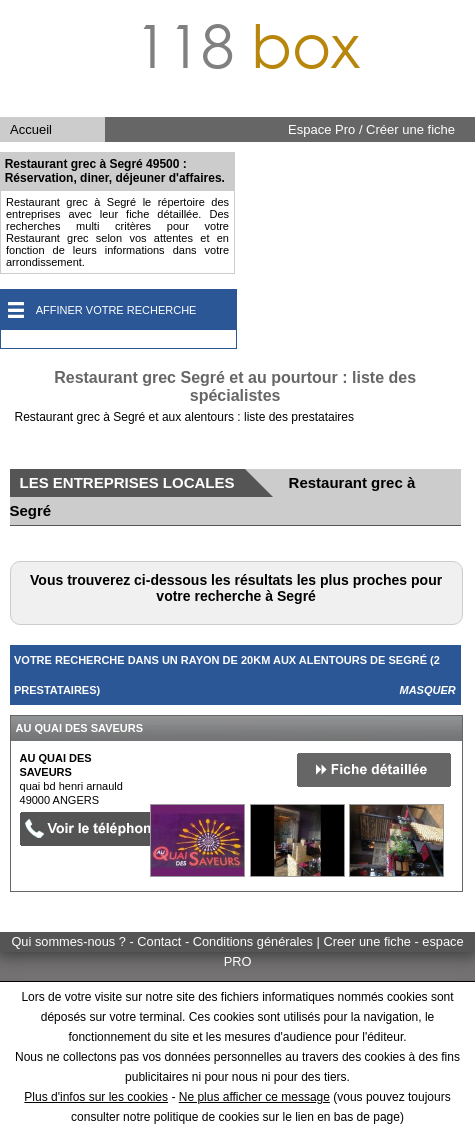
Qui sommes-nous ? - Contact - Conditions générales (163, 941)
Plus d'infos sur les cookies (96, 1097)
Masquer (428, 690)
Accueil (31, 129)
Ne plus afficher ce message (254, 1097)
